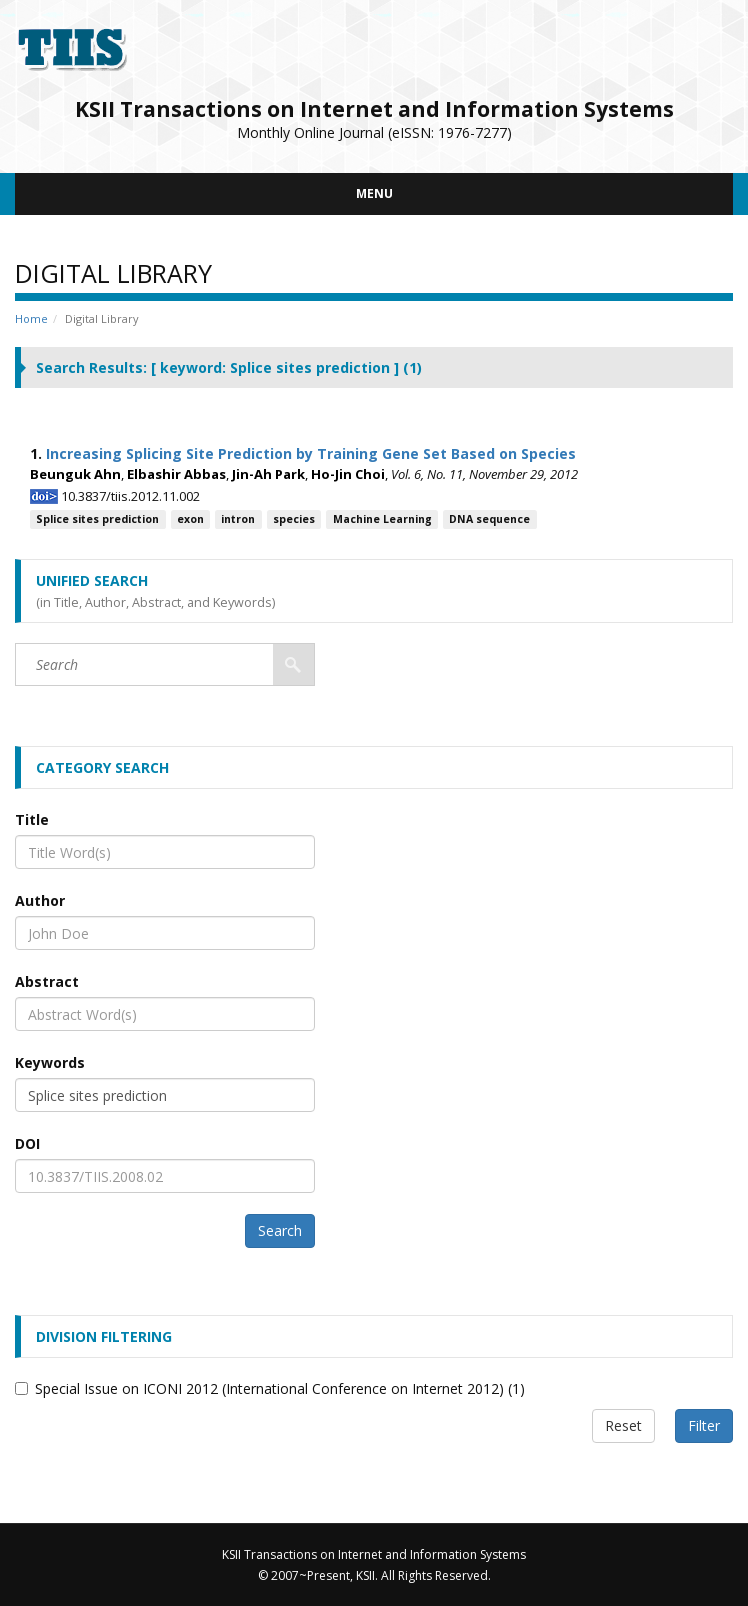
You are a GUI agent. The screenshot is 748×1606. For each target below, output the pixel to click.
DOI (27, 1143)
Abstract (47, 981)
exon (190, 519)
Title (32, 819)
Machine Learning (382, 519)
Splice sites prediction (97, 519)
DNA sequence (489, 519)
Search (280, 1230)
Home (31, 318)
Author (40, 900)
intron (238, 519)
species (294, 519)
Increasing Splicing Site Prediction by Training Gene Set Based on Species (311, 453)
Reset (623, 1425)
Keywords (50, 1062)
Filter (704, 1425)
